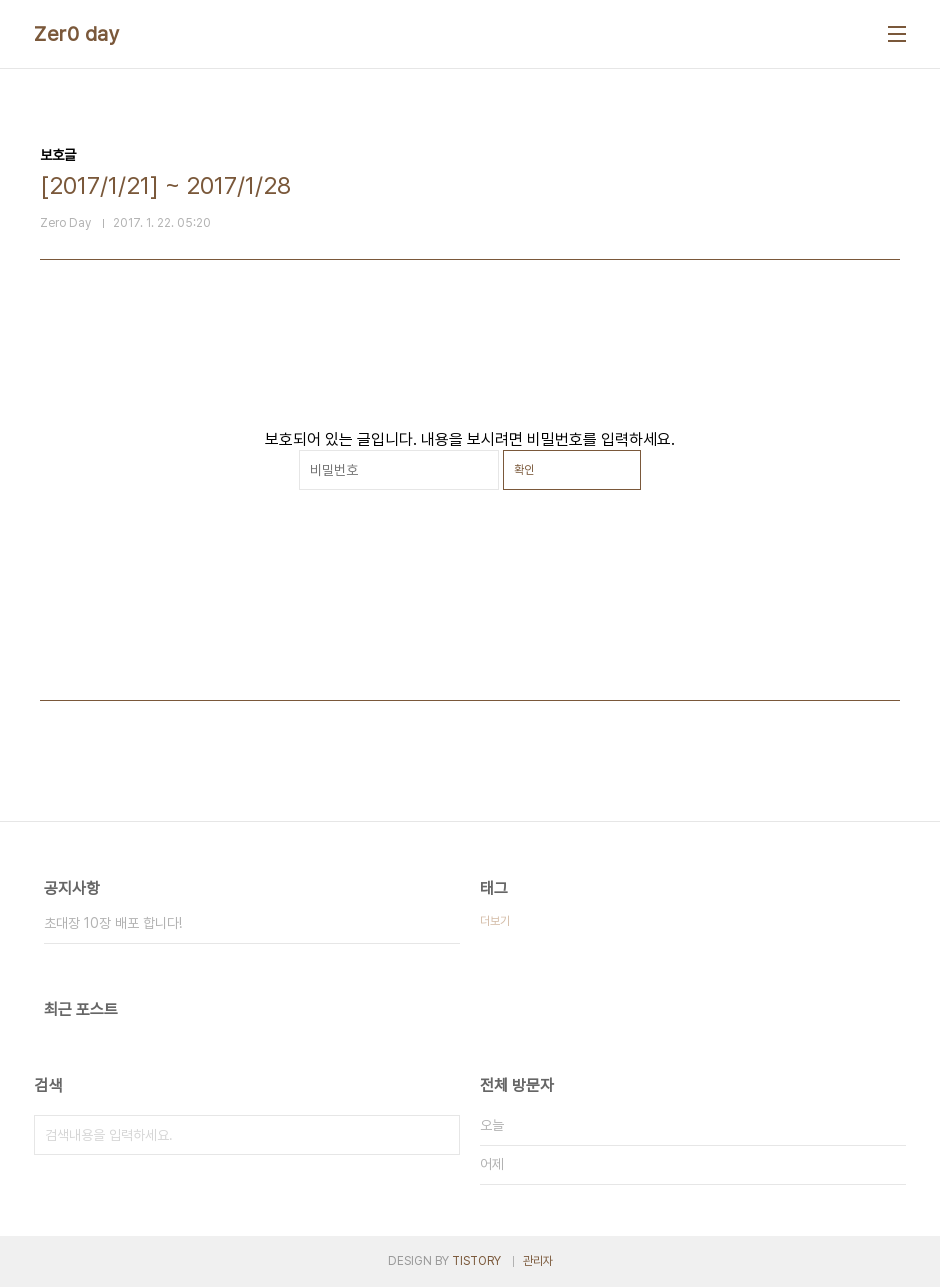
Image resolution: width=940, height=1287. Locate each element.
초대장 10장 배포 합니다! (113, 923)
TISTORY (476, 1261)
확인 (524, 470)
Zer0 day (77, 34)
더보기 (495, 921)
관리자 (538, 1261)
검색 (440, 1135)
